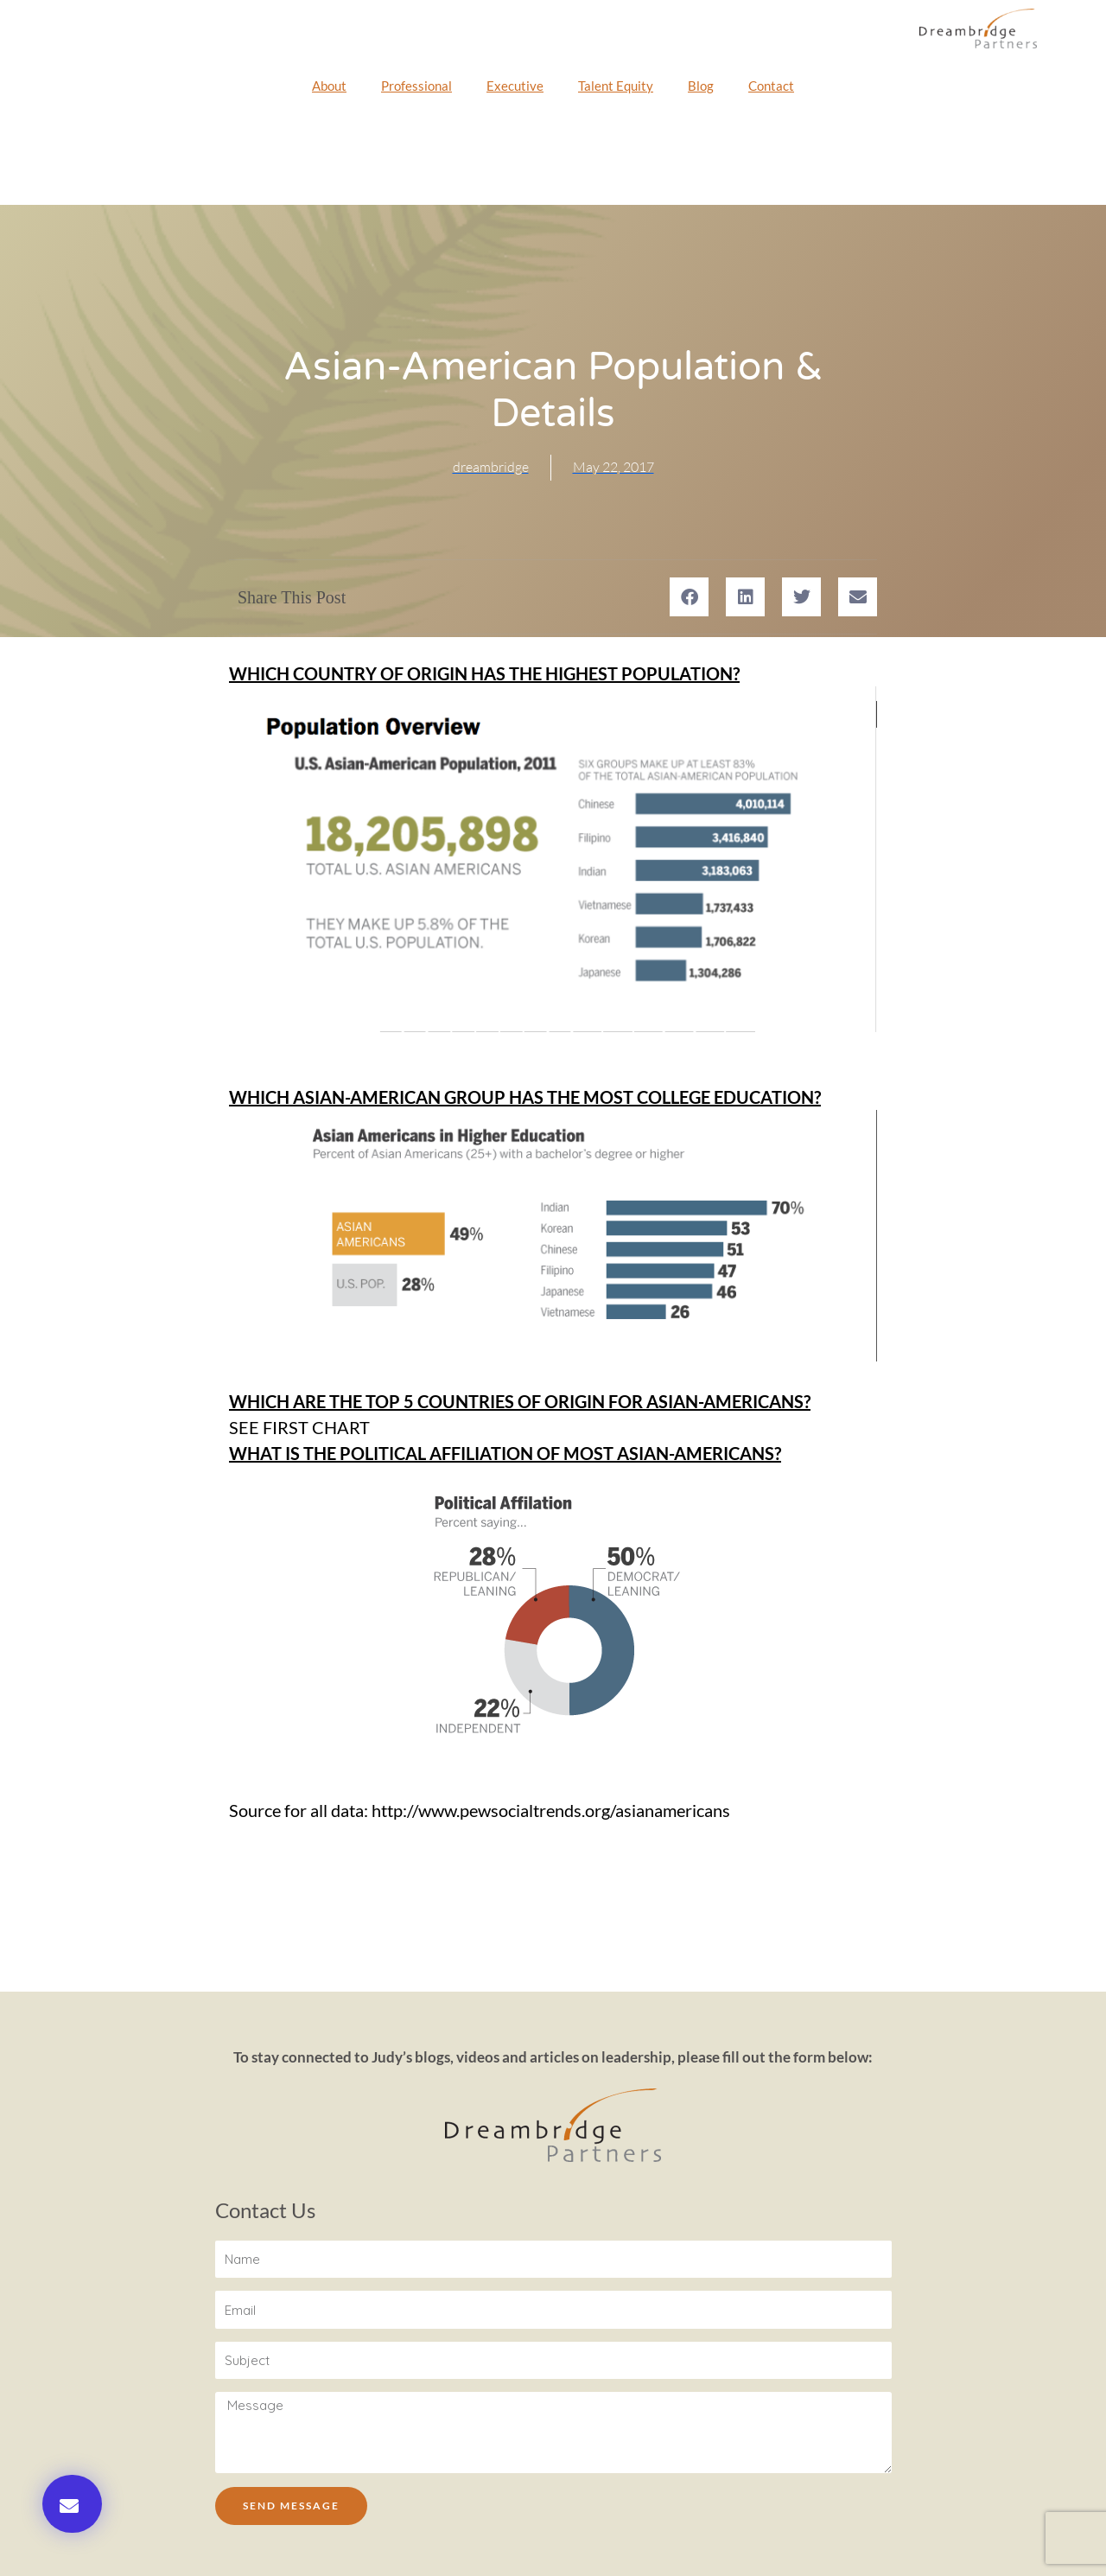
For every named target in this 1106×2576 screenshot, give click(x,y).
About (329, 85)
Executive (514, 85)
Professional (416, 85)
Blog (701, 85)
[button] (72, 2504)
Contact (771, 85)
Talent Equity (615, 85)
